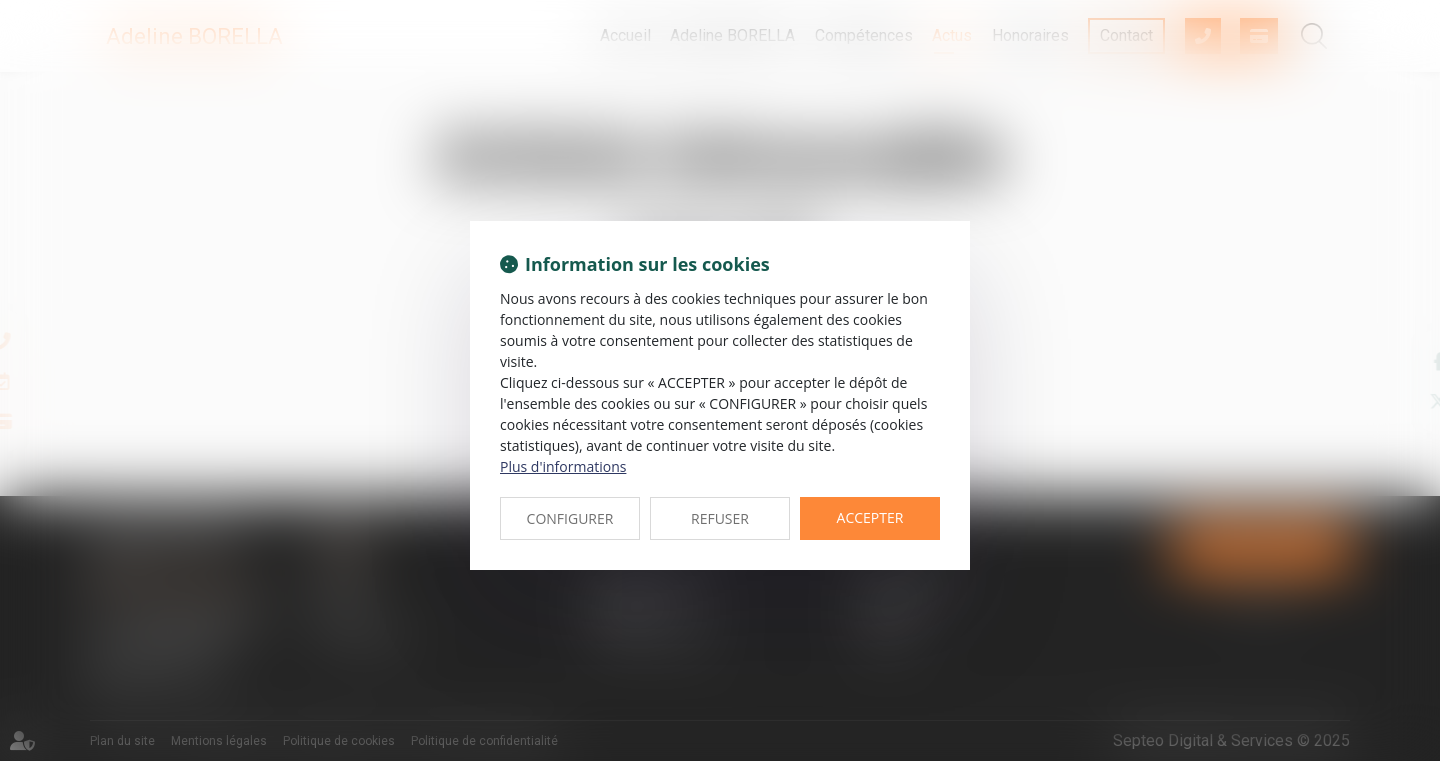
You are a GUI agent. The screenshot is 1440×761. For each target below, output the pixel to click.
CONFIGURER (570, 518)
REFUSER (720, 518)
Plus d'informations (563, 466)
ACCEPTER (870, 517)
